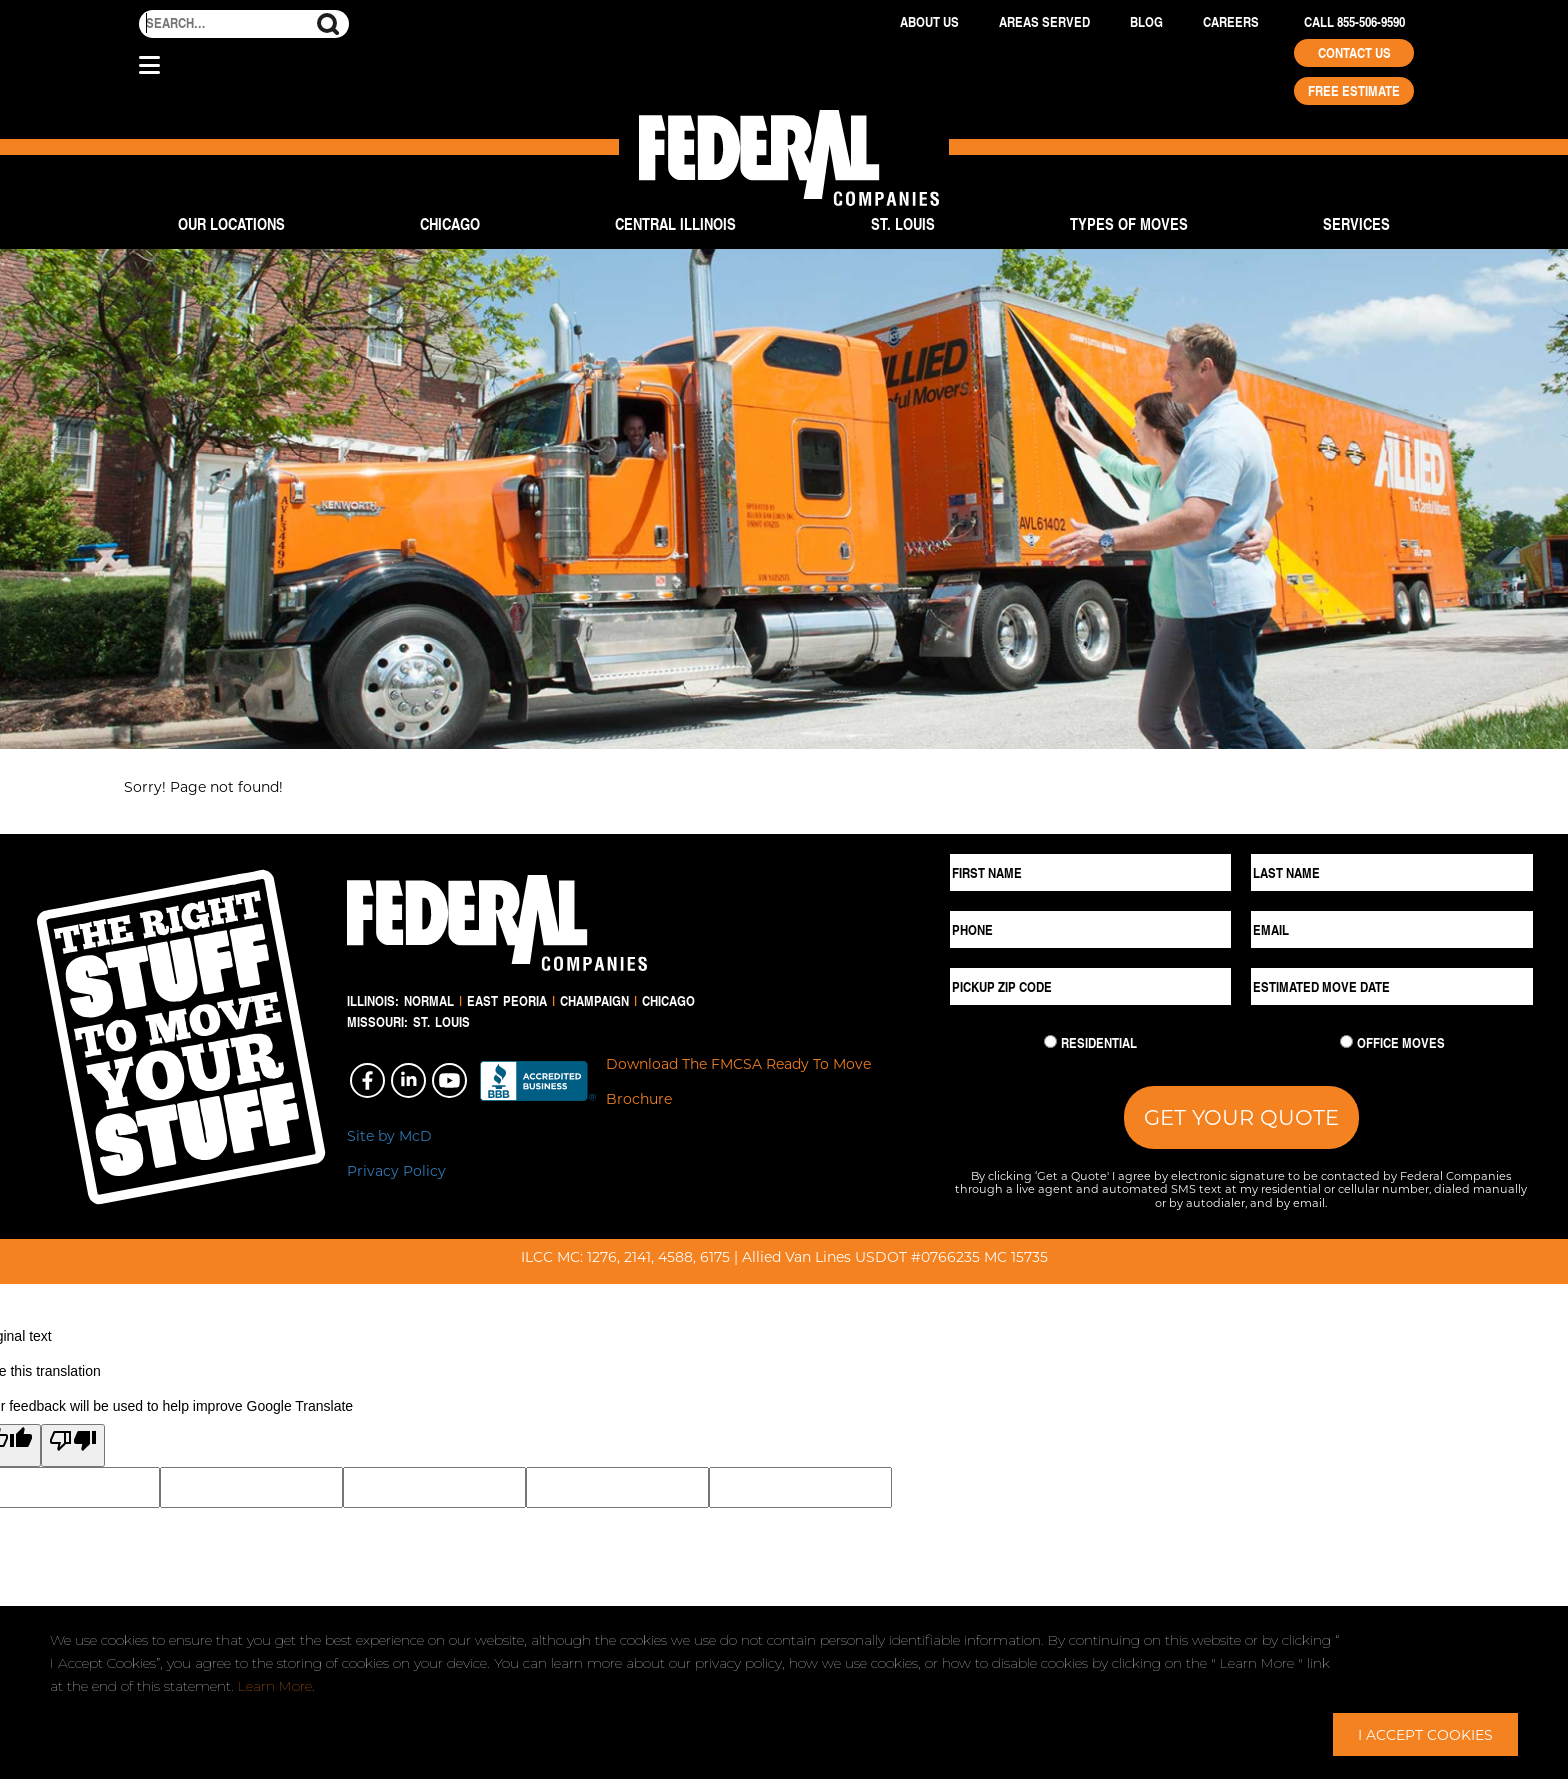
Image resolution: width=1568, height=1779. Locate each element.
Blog (1146, 22)
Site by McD (389, 1135)
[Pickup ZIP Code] (1091, 986)
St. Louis (903, 223)
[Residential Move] (1050, 1041)
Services (1356, 223)
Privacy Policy (396, 1170)
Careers (1231, 22)
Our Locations (231, 223)
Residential (1099, 1043)
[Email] (1392, 929)
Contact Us (1354, 53)
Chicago (450, 223)
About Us (929, 22)
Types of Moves (1129, 223)
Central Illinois (675, 223)
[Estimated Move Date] (1392, 986)
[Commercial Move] (1346, 1041)
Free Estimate (1354, 91)
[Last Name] (1392, 872)
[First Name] (1091, 872)
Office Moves (1401, 1043)
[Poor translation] (73, 1445)
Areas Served (1044, 22)
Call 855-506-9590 (1354, 22)
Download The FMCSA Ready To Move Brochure (738, 1081)
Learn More (275, 1686)
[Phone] (1091, 929)
